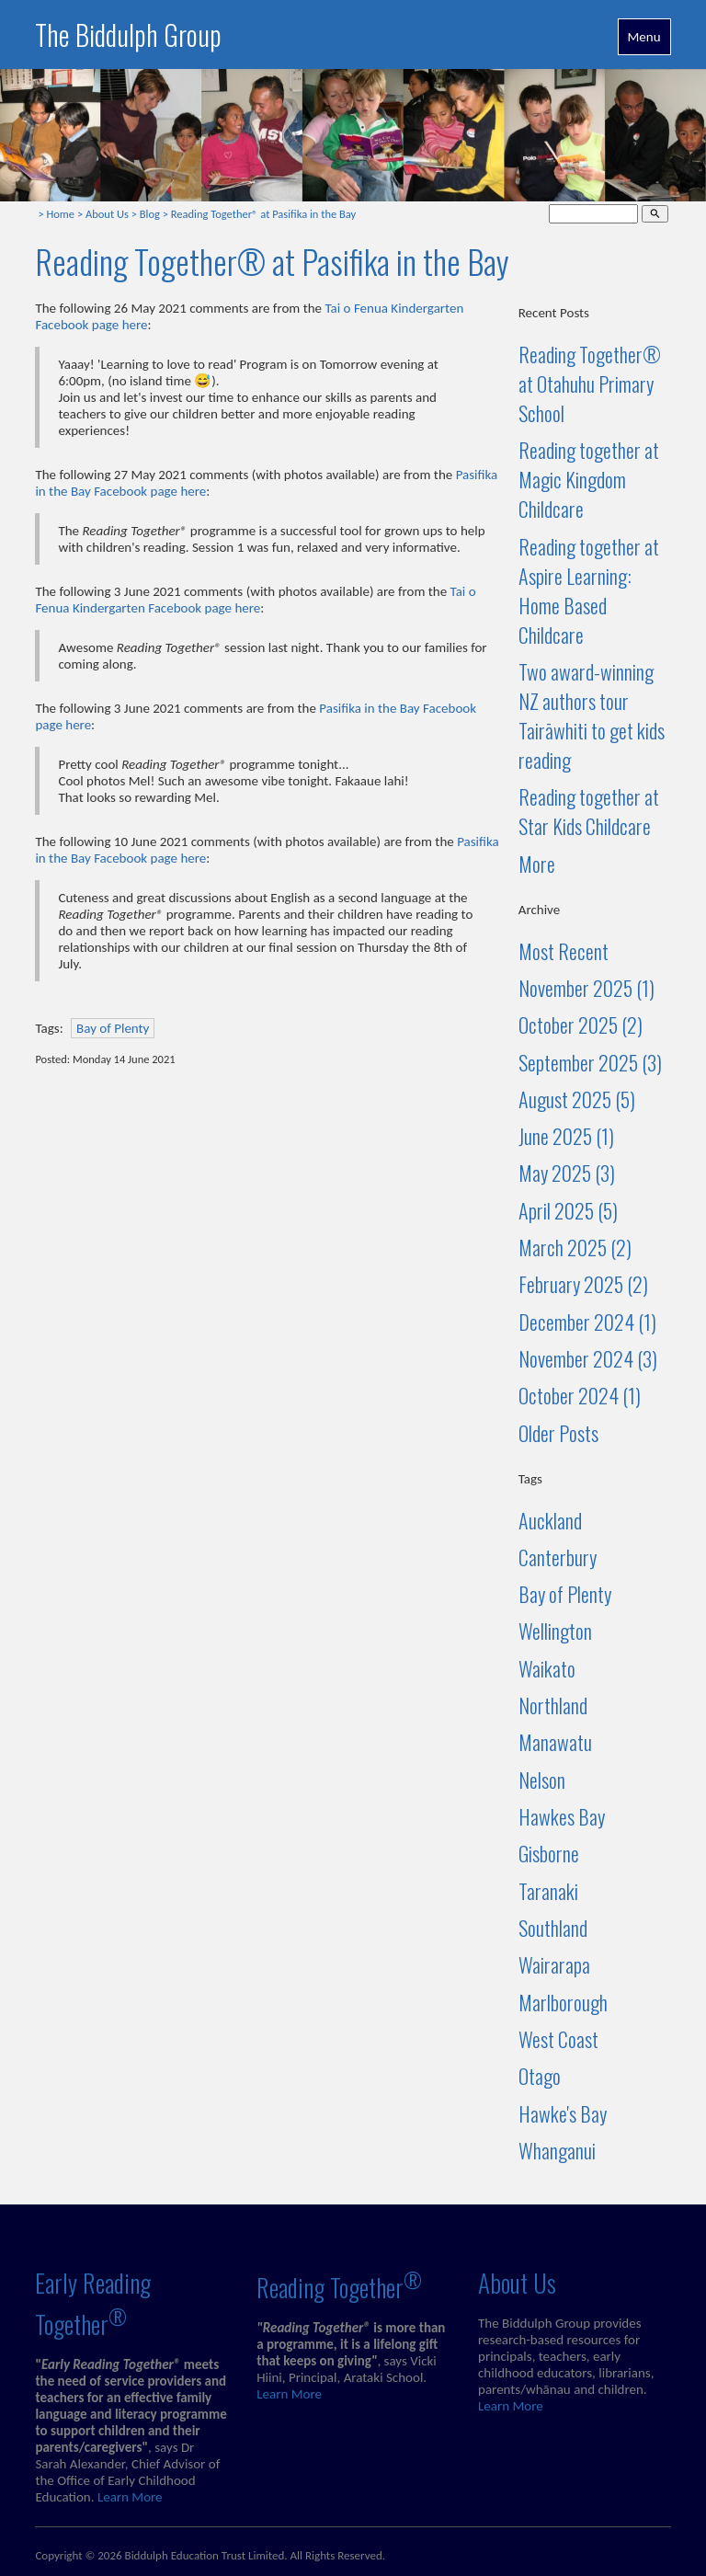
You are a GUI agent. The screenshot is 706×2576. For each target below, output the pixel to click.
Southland (552, 1927)
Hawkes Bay (561, 1816)
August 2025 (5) (576, 1099)
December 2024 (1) (587, 1321)
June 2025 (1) (566, 1136)
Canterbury (557, 1557)
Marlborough (563, 2002)
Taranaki (548, 1891)
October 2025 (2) (580, 1024)
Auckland (550, 1520)
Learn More (130, 2497)
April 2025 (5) (568, 1210)
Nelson (541, 1779)
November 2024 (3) (587, 1358)
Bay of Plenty (112, 1028)
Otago (539, 2075)
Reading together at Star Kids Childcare (588, 811)
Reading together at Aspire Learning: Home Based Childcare (588, 590)
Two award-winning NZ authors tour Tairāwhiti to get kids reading (591, 715)
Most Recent (563, 951)
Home (60, 214)
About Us (107, 214)
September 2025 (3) (590, 1062)
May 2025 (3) (566, 1172)
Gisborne (548, 1853)
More (536, 863)
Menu (644, 37)
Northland (552, 1705)
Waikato (546, 1668)
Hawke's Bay (562, 2113)
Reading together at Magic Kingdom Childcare (588, 479)
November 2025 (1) (586, 987)
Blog (150, 214)
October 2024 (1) (579, 1395)
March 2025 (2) (575, 1247)
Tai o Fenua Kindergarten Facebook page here (255, 599)
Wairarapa (554, 1964)
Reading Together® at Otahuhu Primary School (589, 383)
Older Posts (558, 1433)
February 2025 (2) (583, 1284)
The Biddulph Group (128, 34)
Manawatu (555, 1742)
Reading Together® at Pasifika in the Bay (263, 214)
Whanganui (557, 2150)
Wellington (555, 1630)
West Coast (558, 2039)
